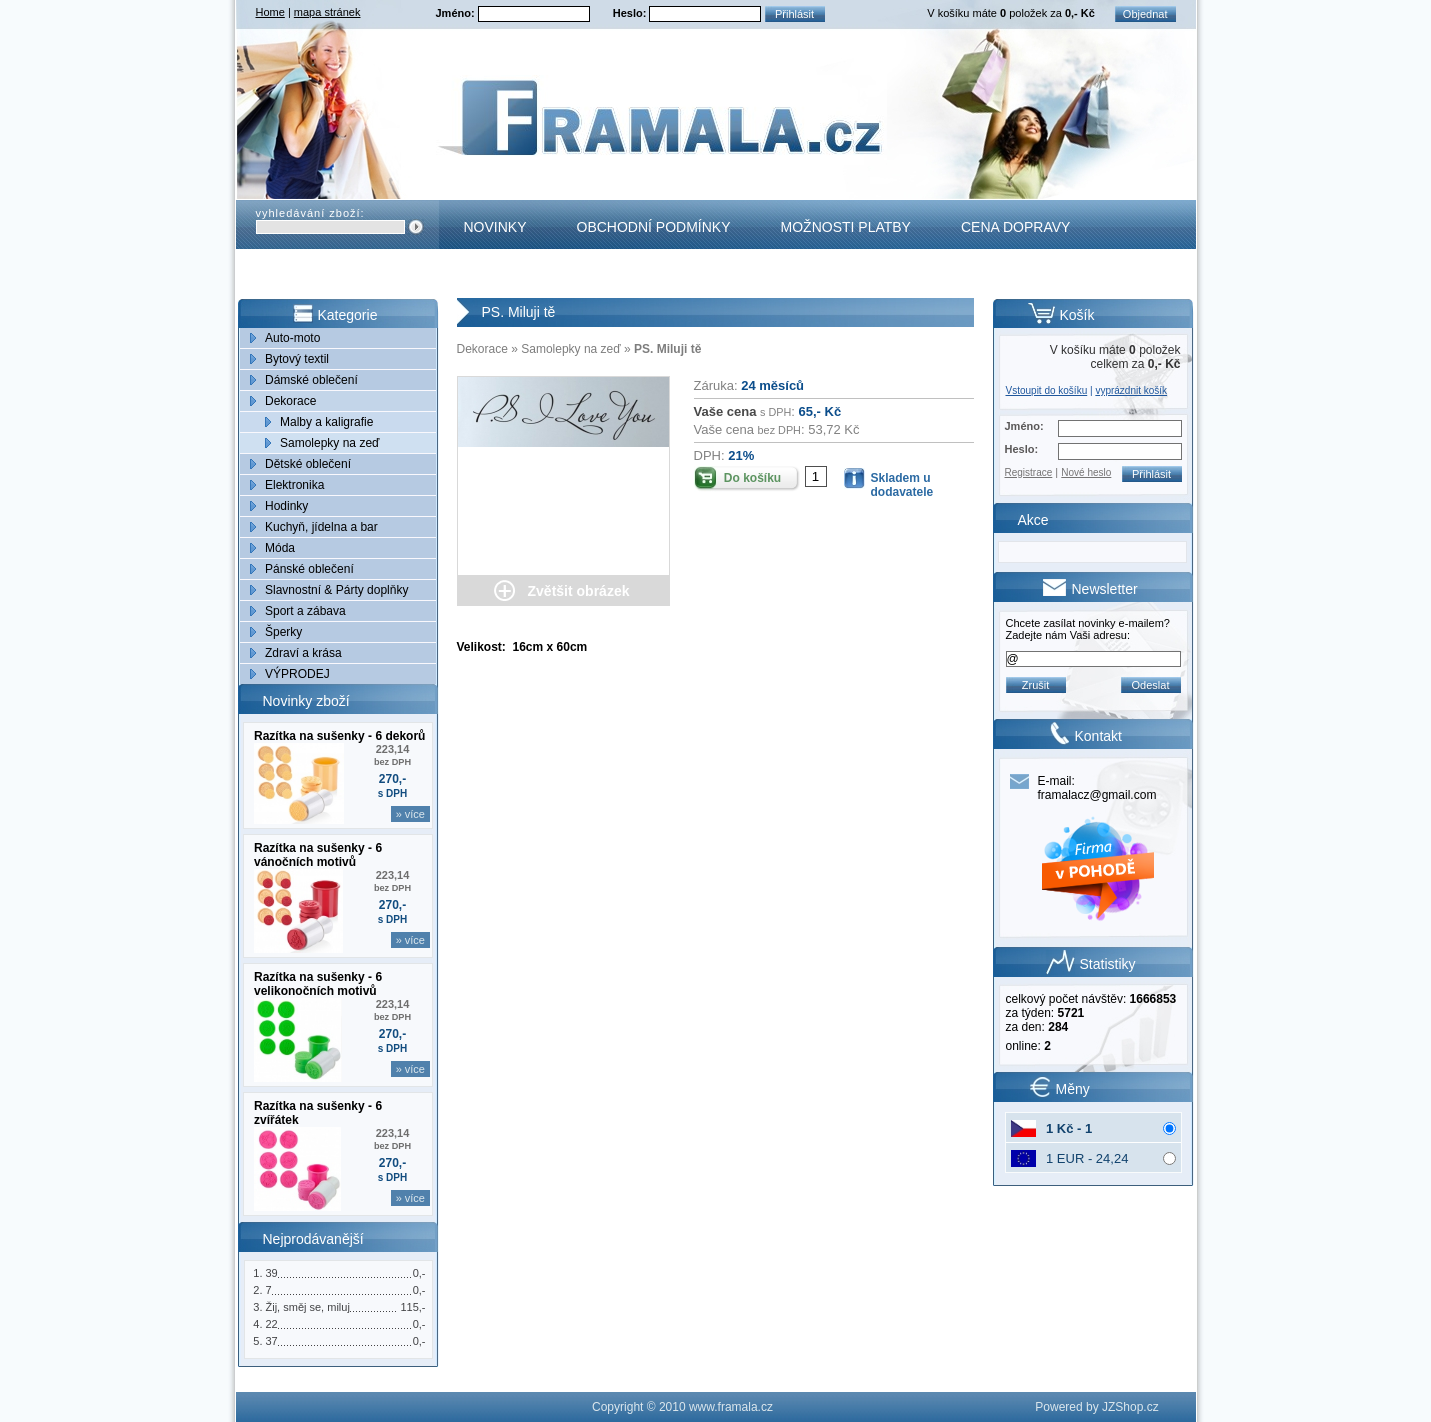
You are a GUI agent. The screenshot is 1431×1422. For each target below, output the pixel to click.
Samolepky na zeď (329, 443)
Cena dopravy (1015, 227)
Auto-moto (292, 338)
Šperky (283, 632)
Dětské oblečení (308, 464)
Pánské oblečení (309, 569)
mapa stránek (327, 12)
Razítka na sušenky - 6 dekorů (339, 736)
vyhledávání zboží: (310, 213)
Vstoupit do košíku (1047, 390)
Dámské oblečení (311, 380)
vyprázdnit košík (1131, 390)
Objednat (1145, 14)
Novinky (495, 227)
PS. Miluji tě (667, 349)
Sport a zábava (305, 611)
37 (272, 1341)
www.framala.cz (731, 1407)
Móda (280, 548)
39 (272, 1273)
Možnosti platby (846, 227)
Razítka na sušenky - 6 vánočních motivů (318, 855)
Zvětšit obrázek (579, 591)
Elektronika (294, 485)
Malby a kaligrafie (326, 422)
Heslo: (631, 13)
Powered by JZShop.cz (1096, 1407)
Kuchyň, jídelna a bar (321, 527)
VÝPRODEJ (297, 674)
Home (270, 12)
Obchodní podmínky (654, 227)
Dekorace (290, 401)
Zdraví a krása (303, 653)
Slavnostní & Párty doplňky (336, 590)
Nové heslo (1086, 472)
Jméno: (457, 13)
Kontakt (496, 276)
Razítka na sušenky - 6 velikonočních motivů (318, 984)
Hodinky (286, 506)
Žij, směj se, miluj (308, 1307)
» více (410, 814)
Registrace (1029, 472)
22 (272, 1324)
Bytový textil (297, 359)
